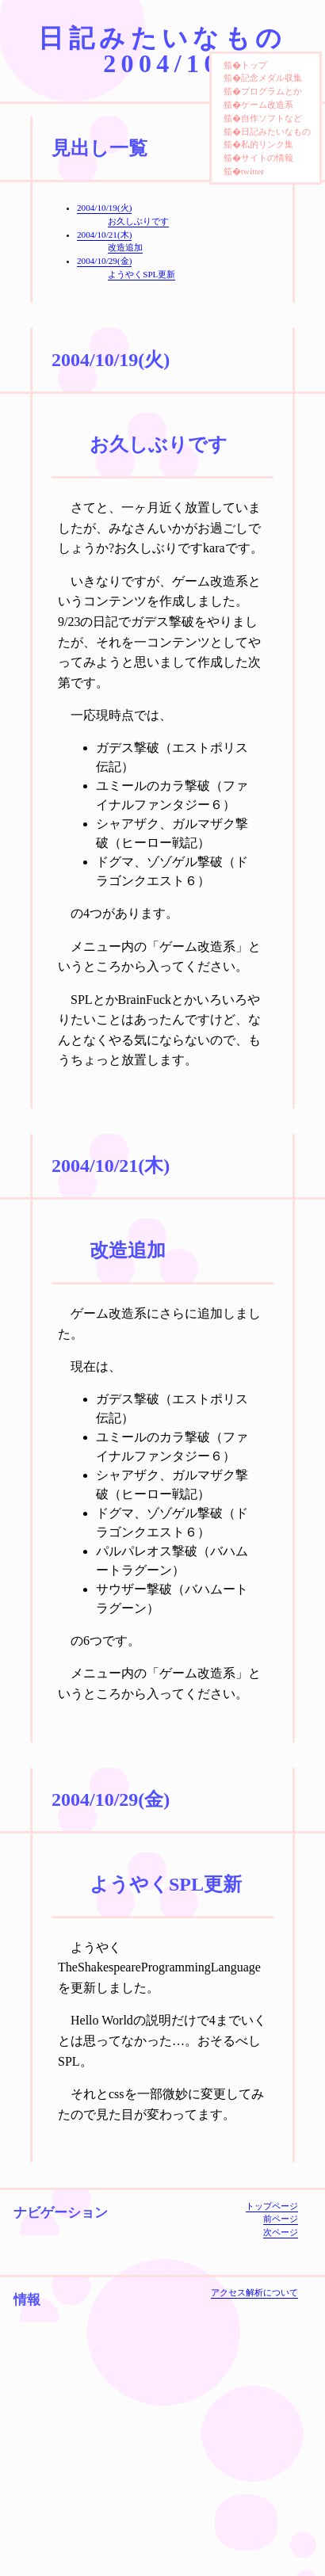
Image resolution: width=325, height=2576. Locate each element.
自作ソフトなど (271, 118)
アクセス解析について (254, 2292)
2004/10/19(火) (104, 207)
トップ (254, 65)
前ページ (280, 2218)
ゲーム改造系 (267, 104)
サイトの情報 (267, 157)
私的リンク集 (267, 144)
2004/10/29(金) (104, 260)
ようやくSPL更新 (141, 274)
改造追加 (125, 247)
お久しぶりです (138, 221)
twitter (252, 171)
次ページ (280, 2232)
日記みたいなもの (276, 131)
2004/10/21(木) (104, 234)
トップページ (272, 2206)
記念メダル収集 (271, 77)
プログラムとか (271, 91)
